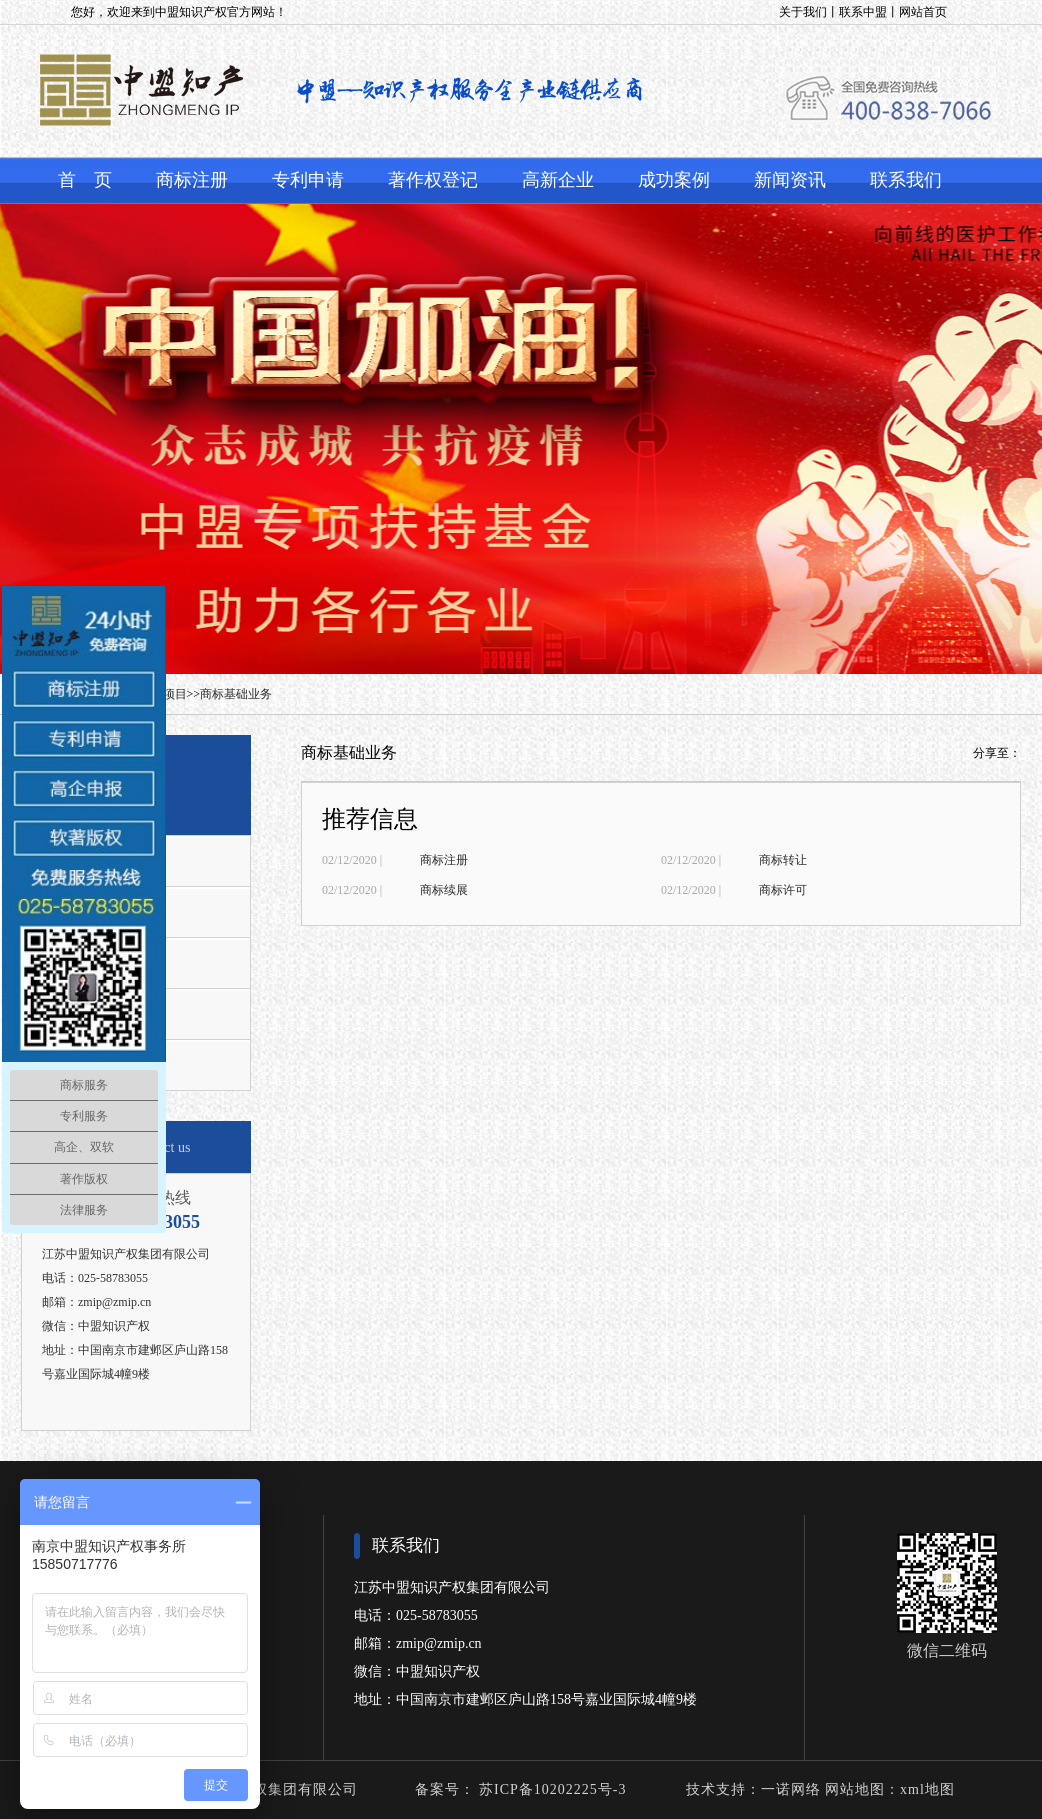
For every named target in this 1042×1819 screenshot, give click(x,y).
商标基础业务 (236, 694)
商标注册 (192, 180)
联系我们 (906, 180)
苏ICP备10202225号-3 (551, 1789)
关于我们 (803, 12)
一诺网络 (791, 1789)
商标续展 (444, 890)
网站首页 (923, 12)
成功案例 (674, 180)
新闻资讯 (790, 180)
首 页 (85, 180)
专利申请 (308, 180)
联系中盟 (863, 12)
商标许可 (783, 890)
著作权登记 (433, 180)
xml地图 (927, 1789)
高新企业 (558, 180)
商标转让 (783, 860)
